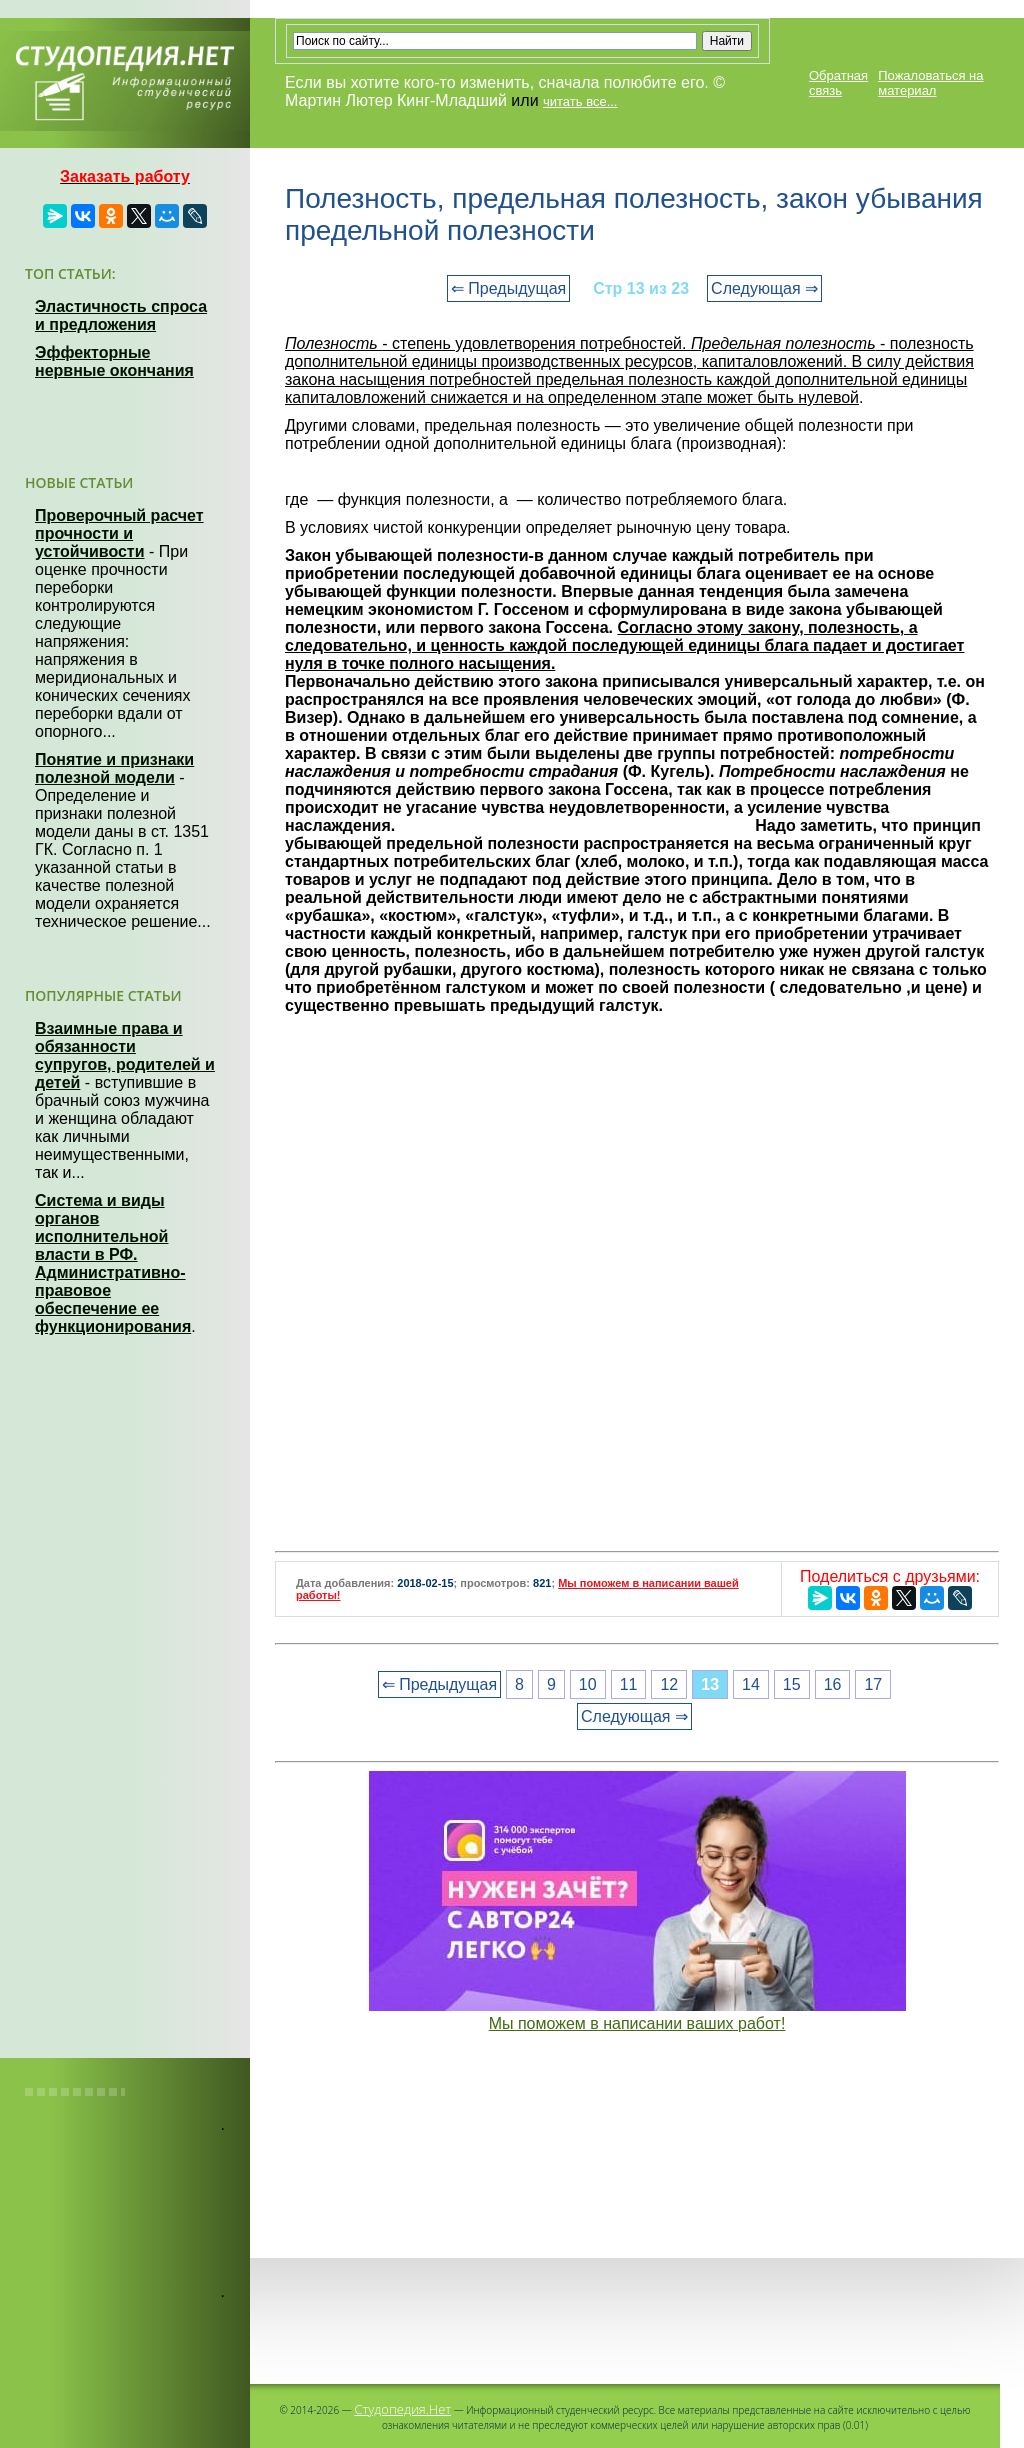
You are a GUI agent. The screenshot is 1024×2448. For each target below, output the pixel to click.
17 (873, 1684)
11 (629, 1684)
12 (669, 1684)
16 (833, 1684)
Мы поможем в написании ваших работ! (637, 2023)
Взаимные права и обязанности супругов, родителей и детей (125, 1055)
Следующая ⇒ (764, 288)
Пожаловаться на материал (930, 83)
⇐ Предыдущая (508, 288)
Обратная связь (838, 83)
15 (792, 1684)
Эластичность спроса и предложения (121, 315)
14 (751, 1684)
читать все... (580, 101)
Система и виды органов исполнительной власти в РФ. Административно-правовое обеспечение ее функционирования (113, 1263)
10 (588, 1684)
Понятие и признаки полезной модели (114, 768)
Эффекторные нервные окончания (114, 361)
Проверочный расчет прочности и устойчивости (119, 533)
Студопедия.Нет (402, 2409)
